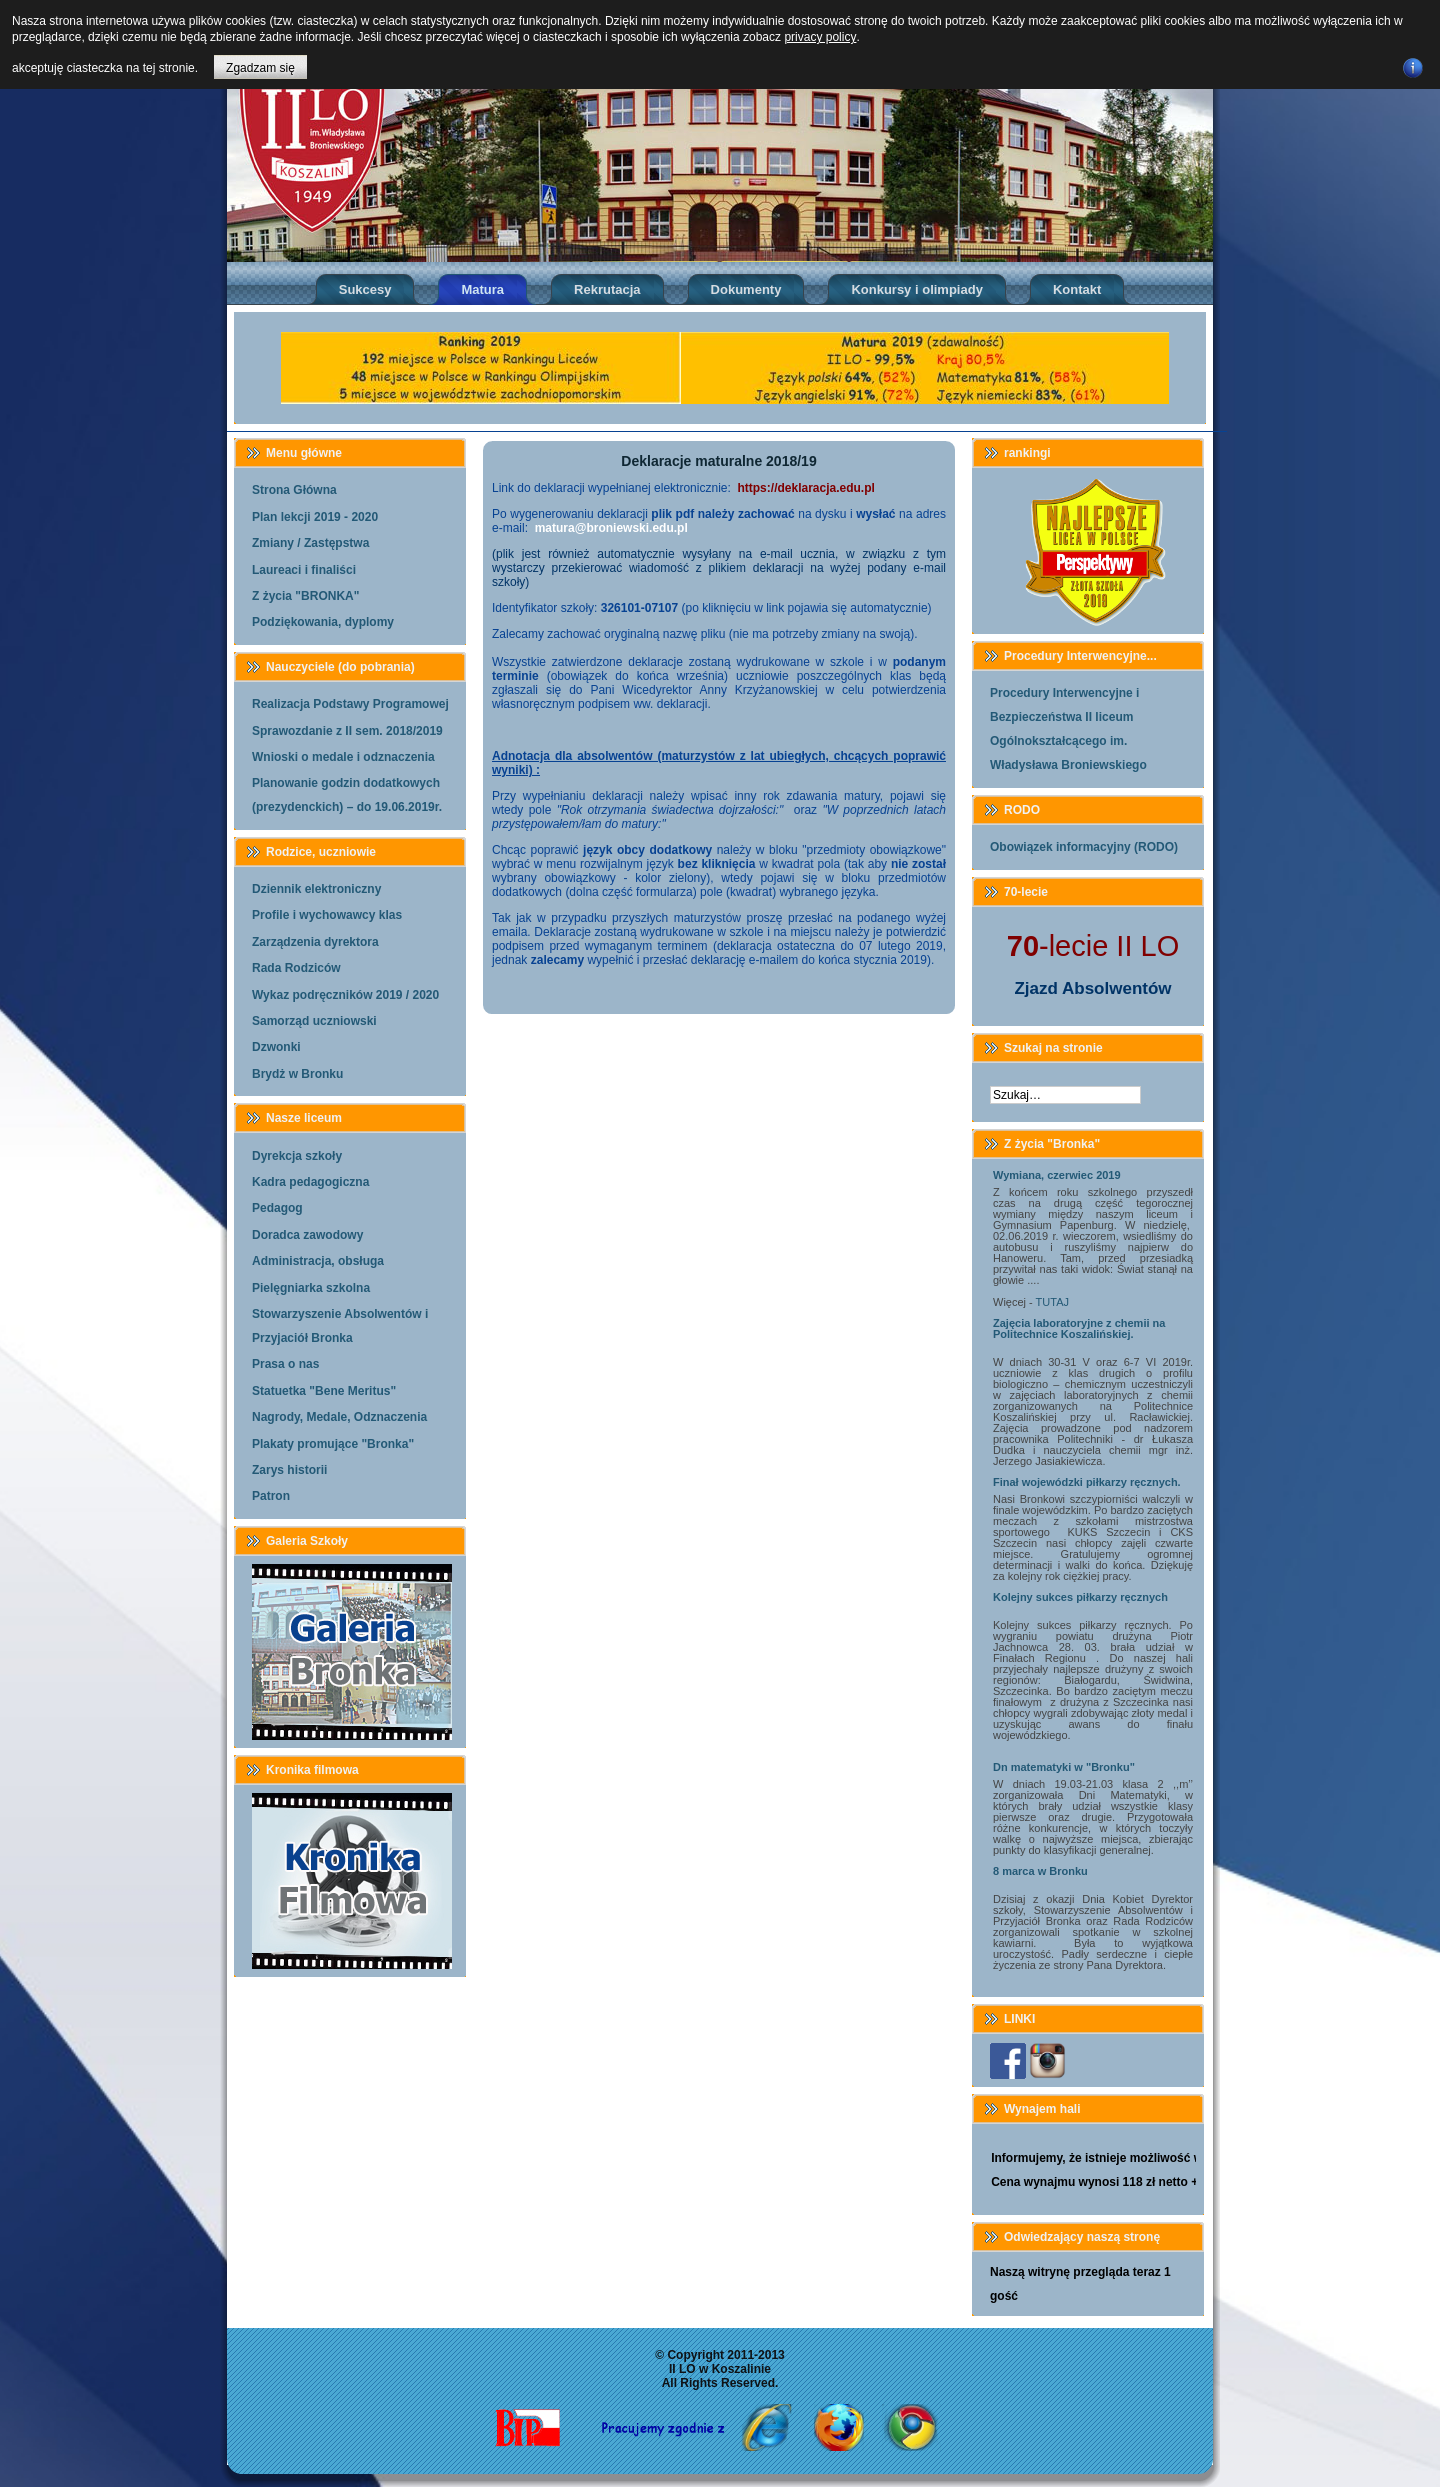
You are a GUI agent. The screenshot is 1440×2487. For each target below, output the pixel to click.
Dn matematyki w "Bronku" (1064, 1767)
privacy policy (820, 37)
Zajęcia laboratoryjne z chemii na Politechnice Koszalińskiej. (1079, 1328)
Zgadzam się (260, 68)
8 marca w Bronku (1040, 1871)
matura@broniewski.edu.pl (611, 528)
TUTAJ (1052, 1302)
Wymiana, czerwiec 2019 (1057, 1175)
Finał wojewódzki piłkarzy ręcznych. (1087, 1482)
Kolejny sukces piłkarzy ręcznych (1080, 1597)
